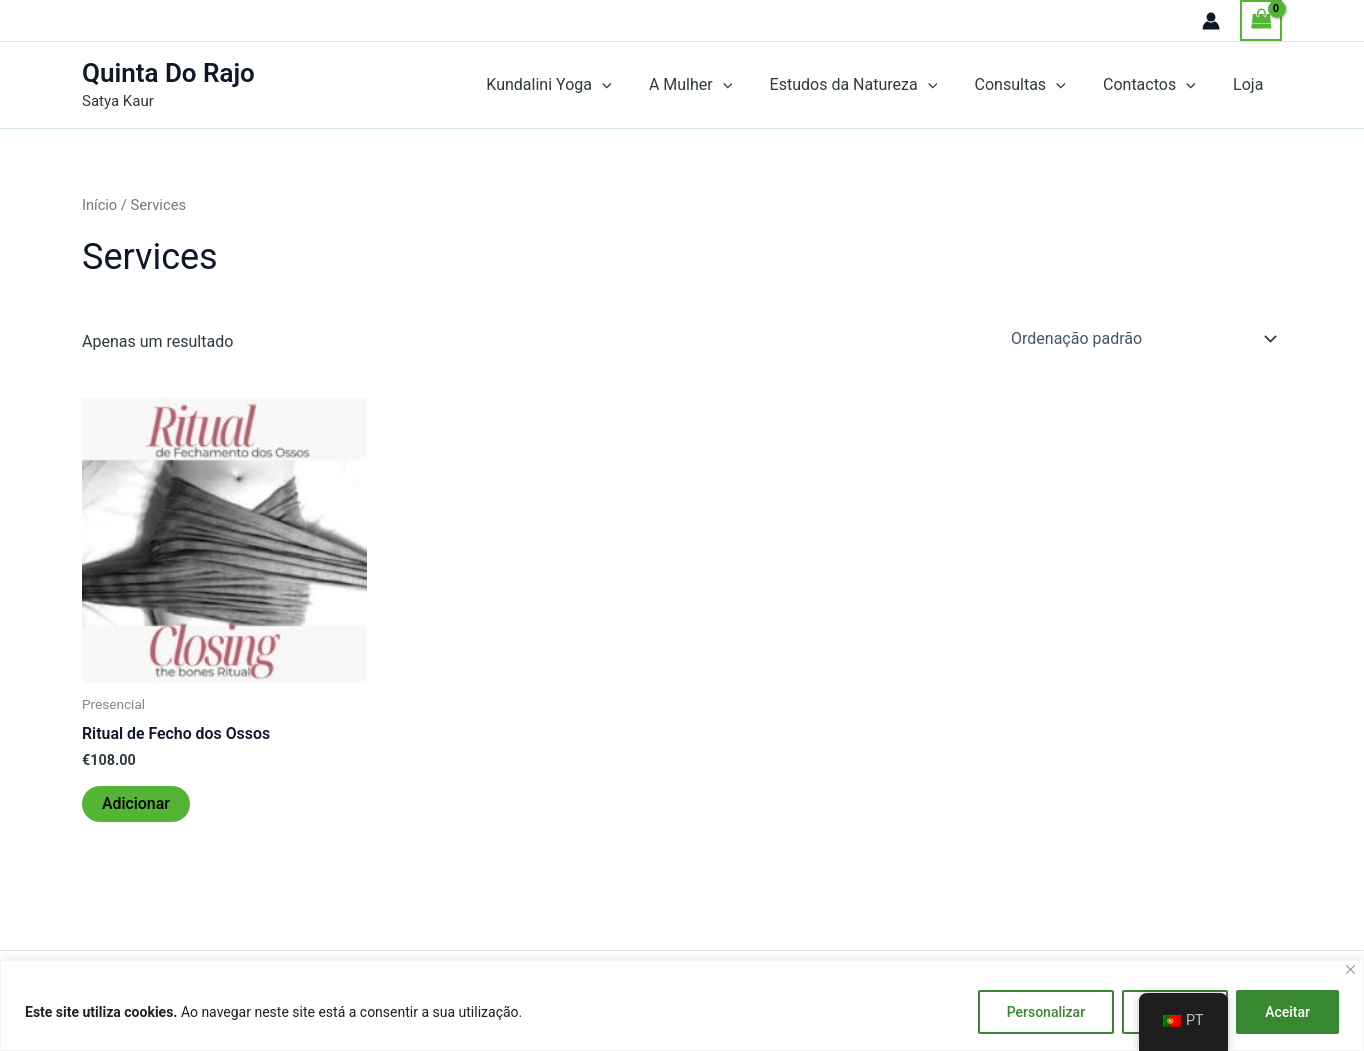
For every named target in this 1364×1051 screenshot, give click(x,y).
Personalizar (1046, 1012)
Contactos (1157, 85)
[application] (631, 85)
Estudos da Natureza (872, 85)
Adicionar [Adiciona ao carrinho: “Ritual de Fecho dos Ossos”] (136, 803)
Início (99, 205)
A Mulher (714, 85)
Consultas (1033, 85)
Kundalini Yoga (578, 85)
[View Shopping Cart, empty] (1261, 20)
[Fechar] (1350, 969)
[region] (682, 1005)
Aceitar (1287, 1012)
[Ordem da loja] (1142, 338)
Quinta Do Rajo (168, 73)
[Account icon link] (1211, 21)
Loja (1251, 84)
